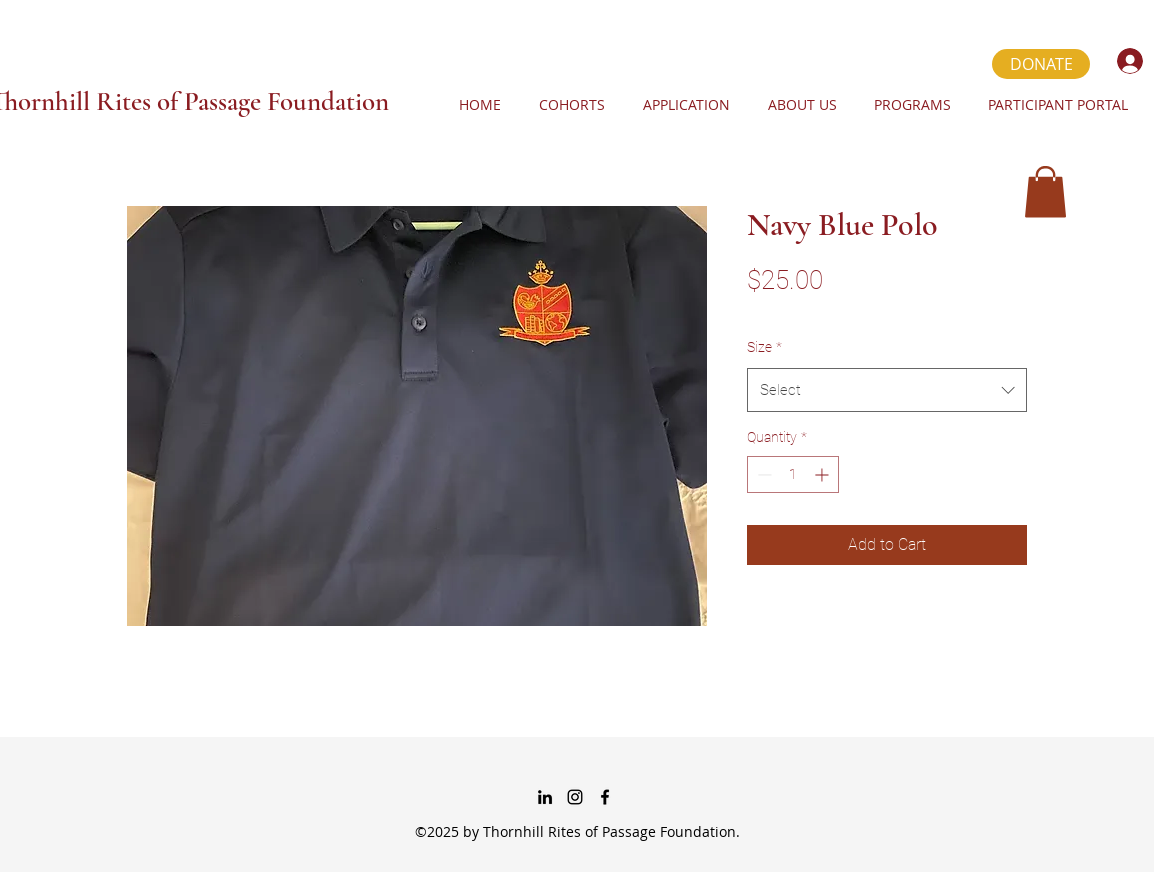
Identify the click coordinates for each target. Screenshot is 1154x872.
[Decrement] (762, 474)
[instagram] (575, 797)
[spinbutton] (793, 474)
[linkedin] (545, 797)
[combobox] (887, 390)
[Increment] (823, 474)
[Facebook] (605, 797)
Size (764, 347)
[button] (1045, 191)
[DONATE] (1041, 64)
